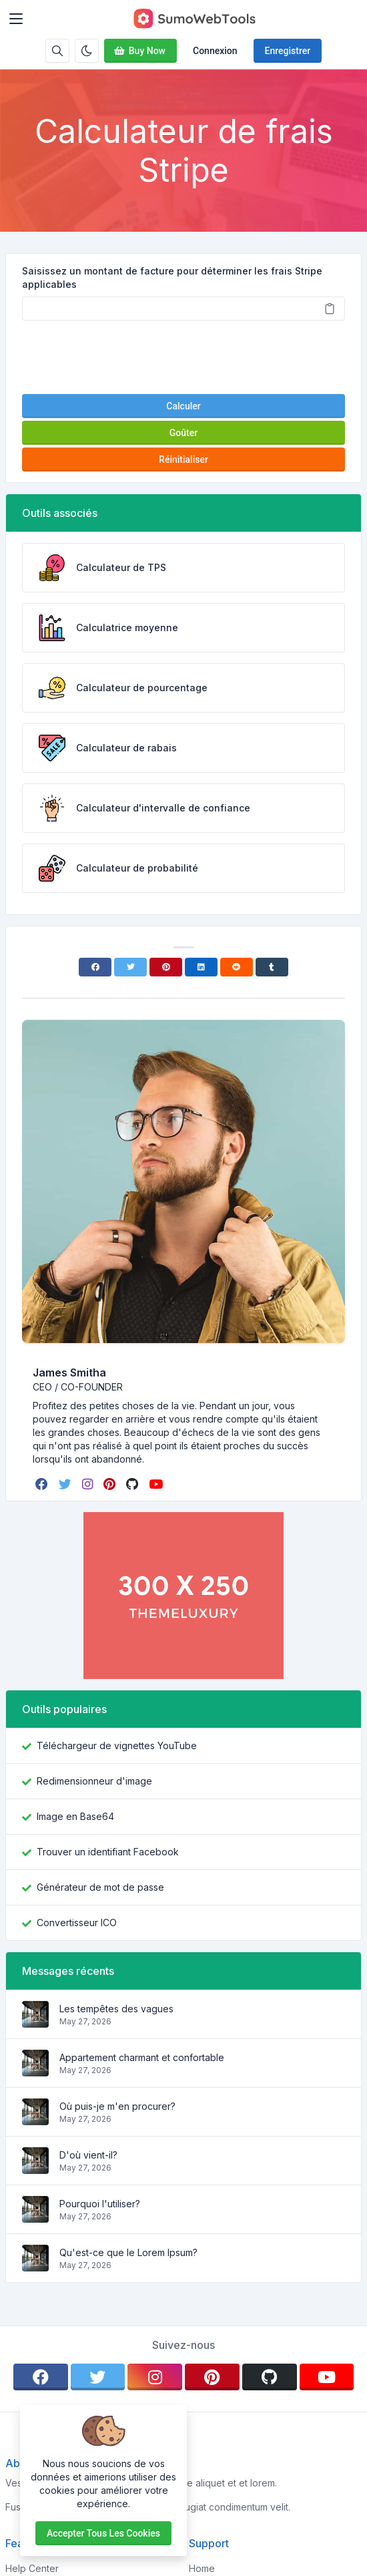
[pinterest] (111, 1484)
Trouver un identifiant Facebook (108, 1851)
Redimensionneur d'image (94, 1781)
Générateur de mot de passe (100, 1887)
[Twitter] (130, 967)
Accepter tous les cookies (103, 2533)
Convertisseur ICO (77, 1922)
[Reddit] (236, 967)
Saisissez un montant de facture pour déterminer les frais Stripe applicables (172, 277)
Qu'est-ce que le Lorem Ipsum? (128, 2252)
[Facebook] (95, 967)
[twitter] (66, 1484)
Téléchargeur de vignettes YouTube (117, 1745)
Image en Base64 (75, 1816)
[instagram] (88, 1484)
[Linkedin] (201, 967)
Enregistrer (288, 50)
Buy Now (139, 50)
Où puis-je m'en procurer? (117, 2106)
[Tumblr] (272, 967)
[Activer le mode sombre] (87, 51)
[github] (133, 1484)
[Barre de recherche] (57, 51)
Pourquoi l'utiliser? (99, 2203)
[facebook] (43, 1484)
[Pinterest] (165, 967)
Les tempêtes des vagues (116, 2008)
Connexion (215, 50)
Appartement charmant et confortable (141, 2057)
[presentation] (183, 357)
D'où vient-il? (88, 2155)
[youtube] (157, 1484)
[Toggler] (16, 18)
